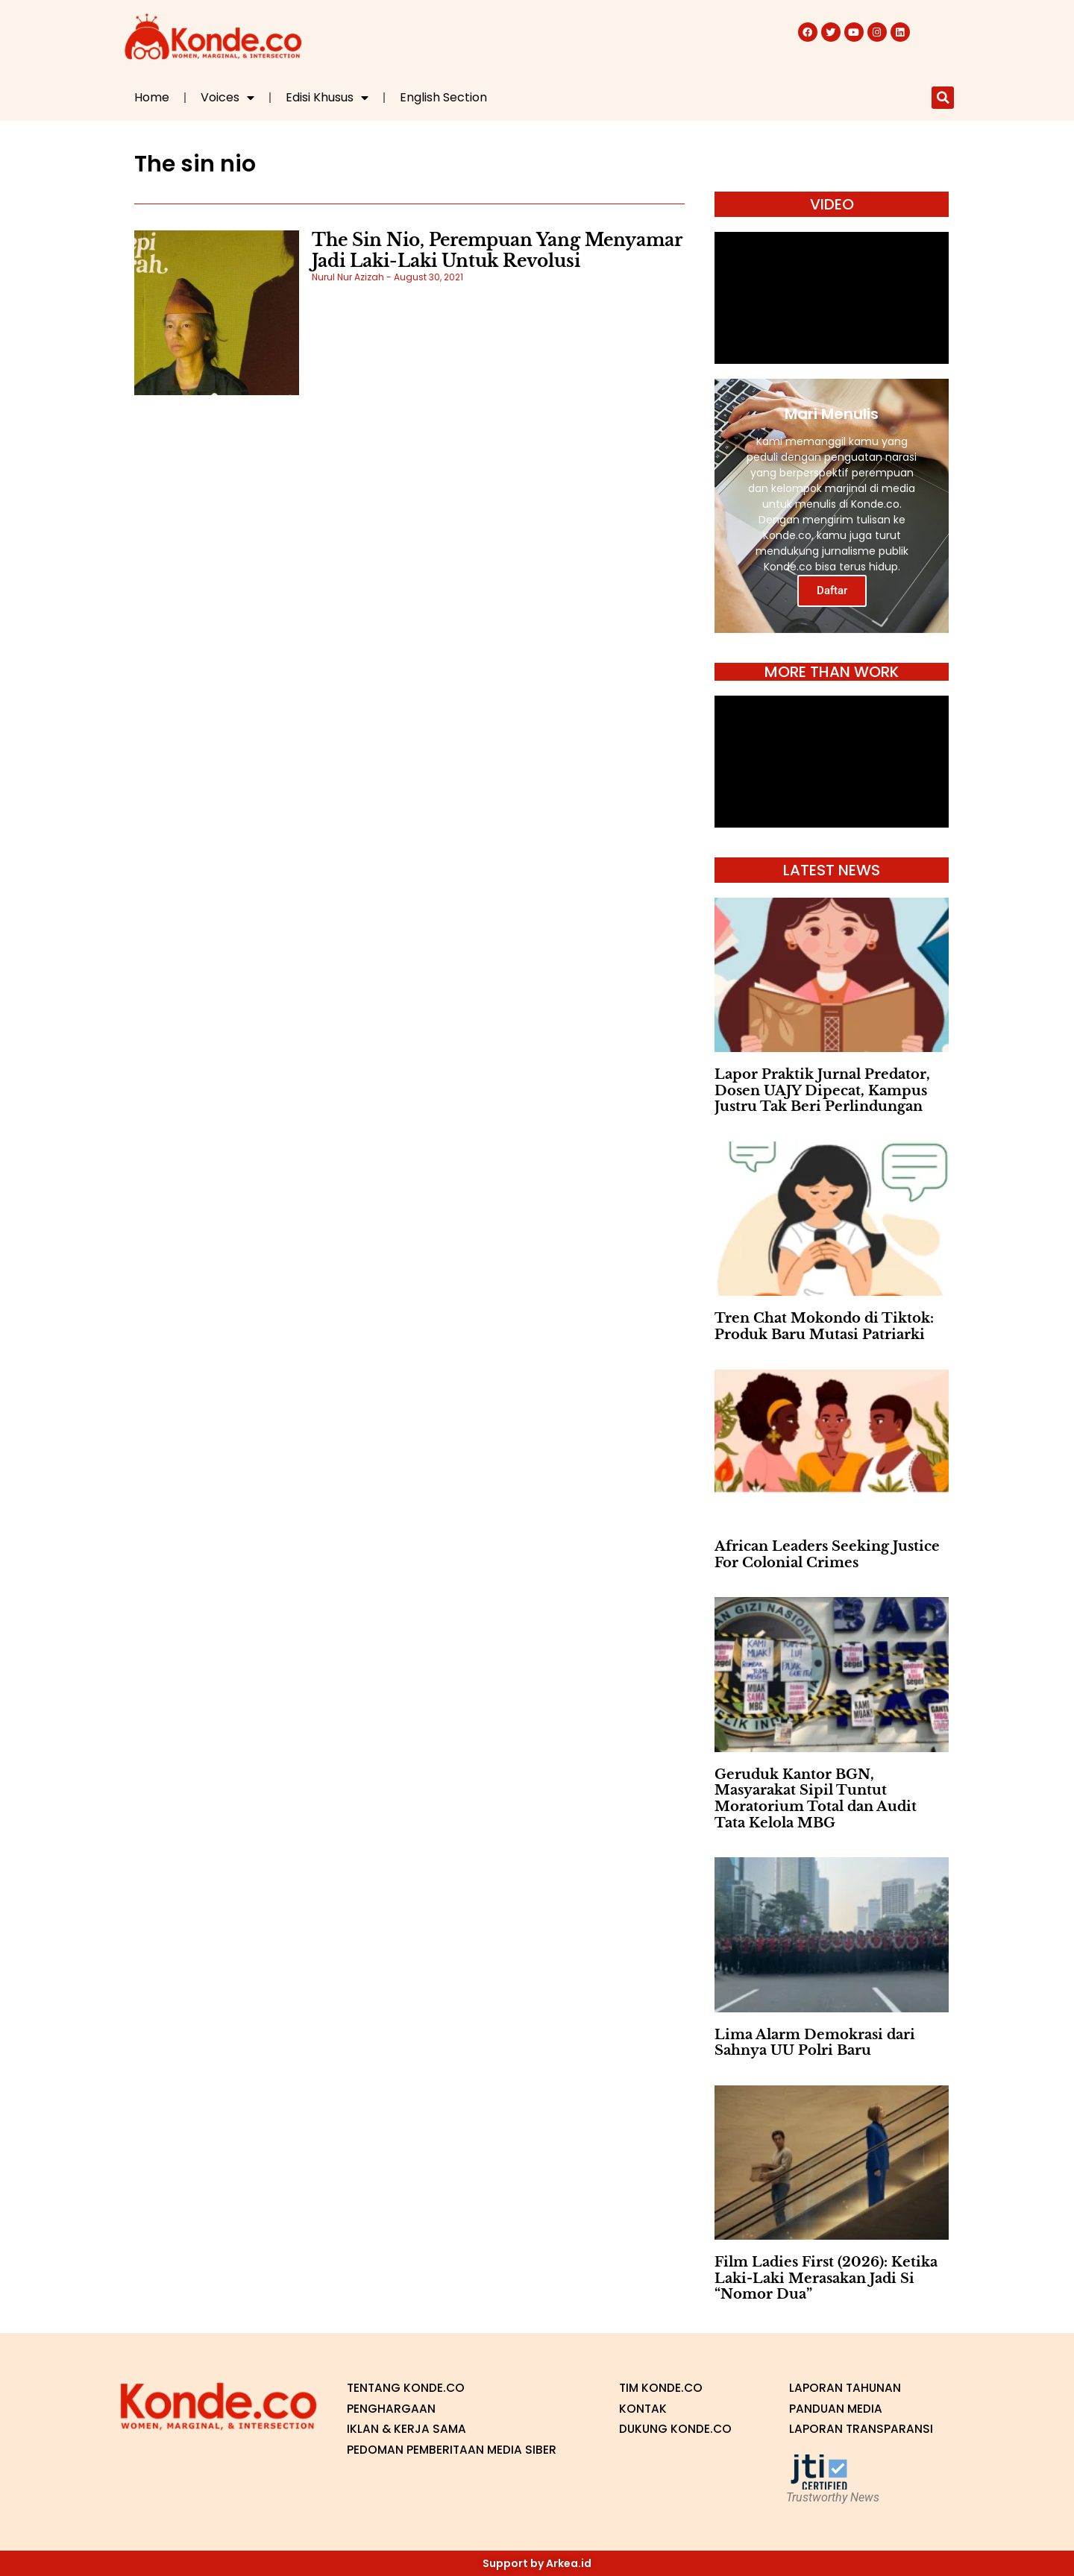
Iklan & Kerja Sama (407, 2428)
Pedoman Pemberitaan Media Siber (453, 2449)
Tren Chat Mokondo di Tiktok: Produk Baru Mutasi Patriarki (824, 1326)
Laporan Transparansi (861, 2428)
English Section (443, 97)
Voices (227, 97)
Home (151, 97)
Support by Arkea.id (537, 2563)
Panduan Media (836, 2408)
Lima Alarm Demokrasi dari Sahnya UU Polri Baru (815, 2043)
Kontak (643, 2408)
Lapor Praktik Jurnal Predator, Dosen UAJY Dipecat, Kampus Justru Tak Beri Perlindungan (822, 1090)
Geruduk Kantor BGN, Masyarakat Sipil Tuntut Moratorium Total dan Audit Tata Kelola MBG (816, 1798)
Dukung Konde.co (676, 2428)
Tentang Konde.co (407, 2387)
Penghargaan (391, 2408)
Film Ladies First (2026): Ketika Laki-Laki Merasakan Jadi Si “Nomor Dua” (826, 2278)
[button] (943, 97)
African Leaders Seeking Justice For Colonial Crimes (827, 1554)
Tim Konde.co (662, 2387)
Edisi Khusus (327, 97)
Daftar (832, 590)
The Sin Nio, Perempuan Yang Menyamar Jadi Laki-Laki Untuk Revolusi (497, 250)
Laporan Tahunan (845, 2387)
